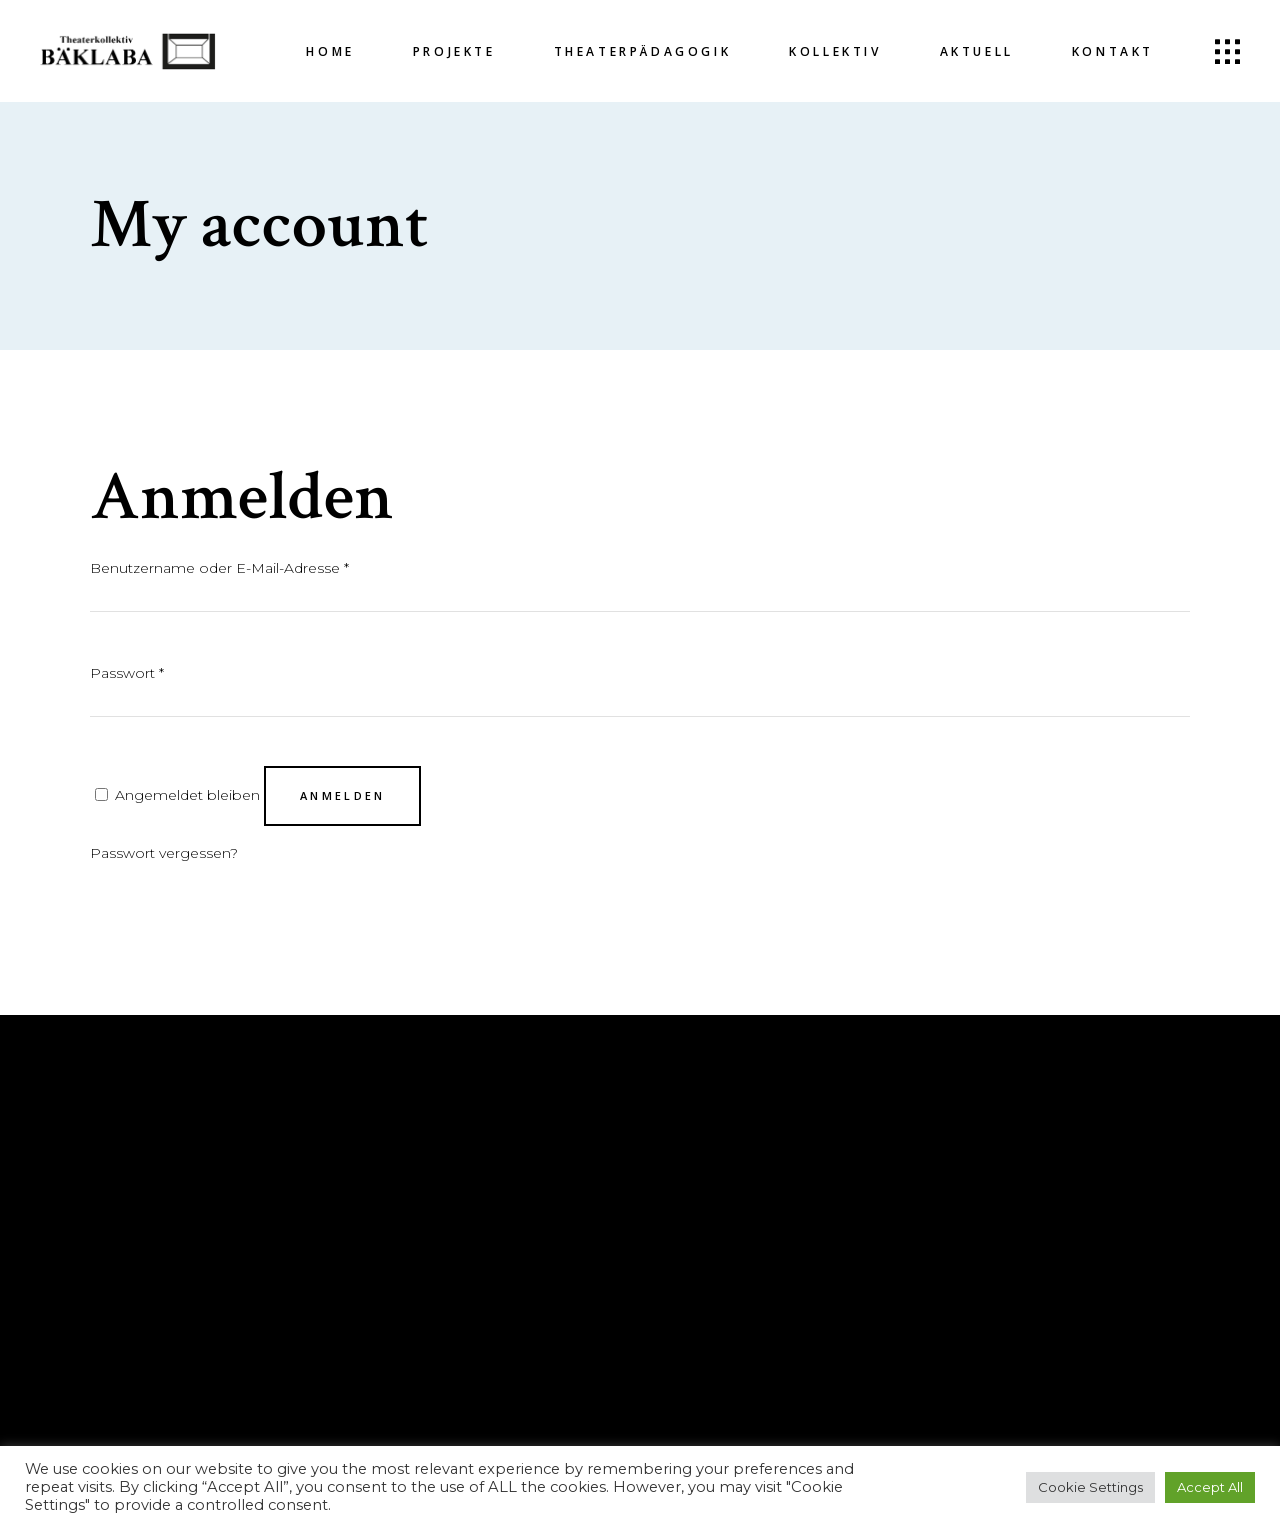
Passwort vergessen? (164, 853)
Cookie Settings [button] (1090, 1487)
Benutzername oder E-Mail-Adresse (219, 568)
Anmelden (342, 795)
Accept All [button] (1210, 1487)
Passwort (127, 673)
